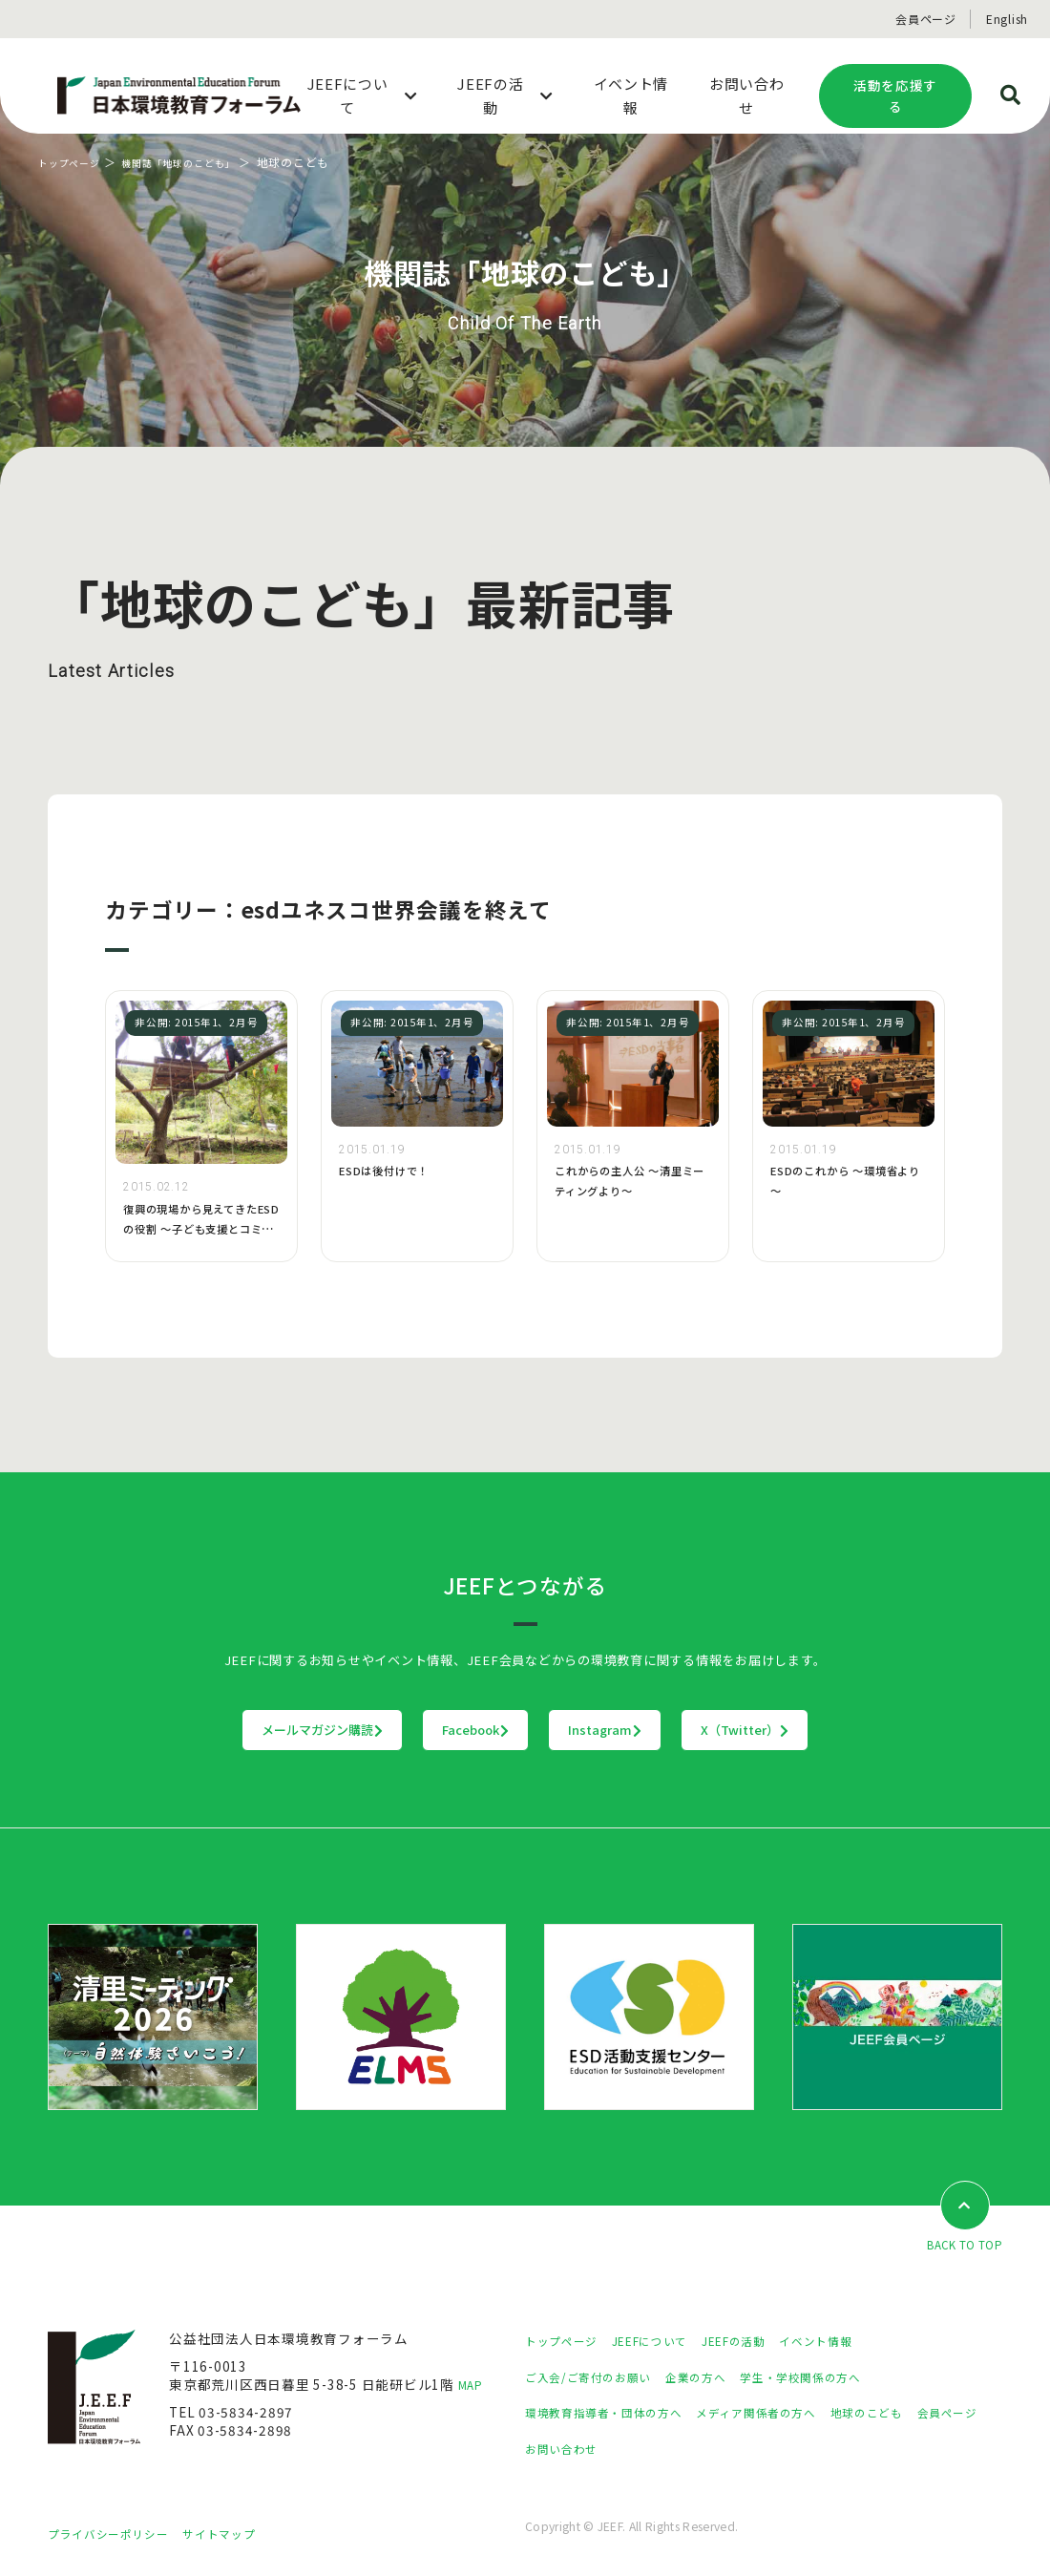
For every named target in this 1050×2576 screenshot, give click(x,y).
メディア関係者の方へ (790, 2413)
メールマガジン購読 (203, 1730)
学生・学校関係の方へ (838, 2378)
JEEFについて (667, 2342)
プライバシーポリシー (117, 2534)
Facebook (437, 1730)
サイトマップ (243, 2534)
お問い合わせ (651, 2450)
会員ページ (925, 19)
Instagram (645, 1730)
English (1007, 19)
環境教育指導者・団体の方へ (615, 2413)
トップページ (75, 162)
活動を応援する (895, 95)
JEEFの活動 (762, 2342)
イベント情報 (855, 2342)
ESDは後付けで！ (391, 1170)
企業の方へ (719, 2378)
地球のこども (916, 2413)
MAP (473, 2386)
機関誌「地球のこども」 (199, 162)
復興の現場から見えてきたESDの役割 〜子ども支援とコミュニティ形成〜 (201, 1228)
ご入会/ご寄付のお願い (597, 2378)
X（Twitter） (863, 1730)
